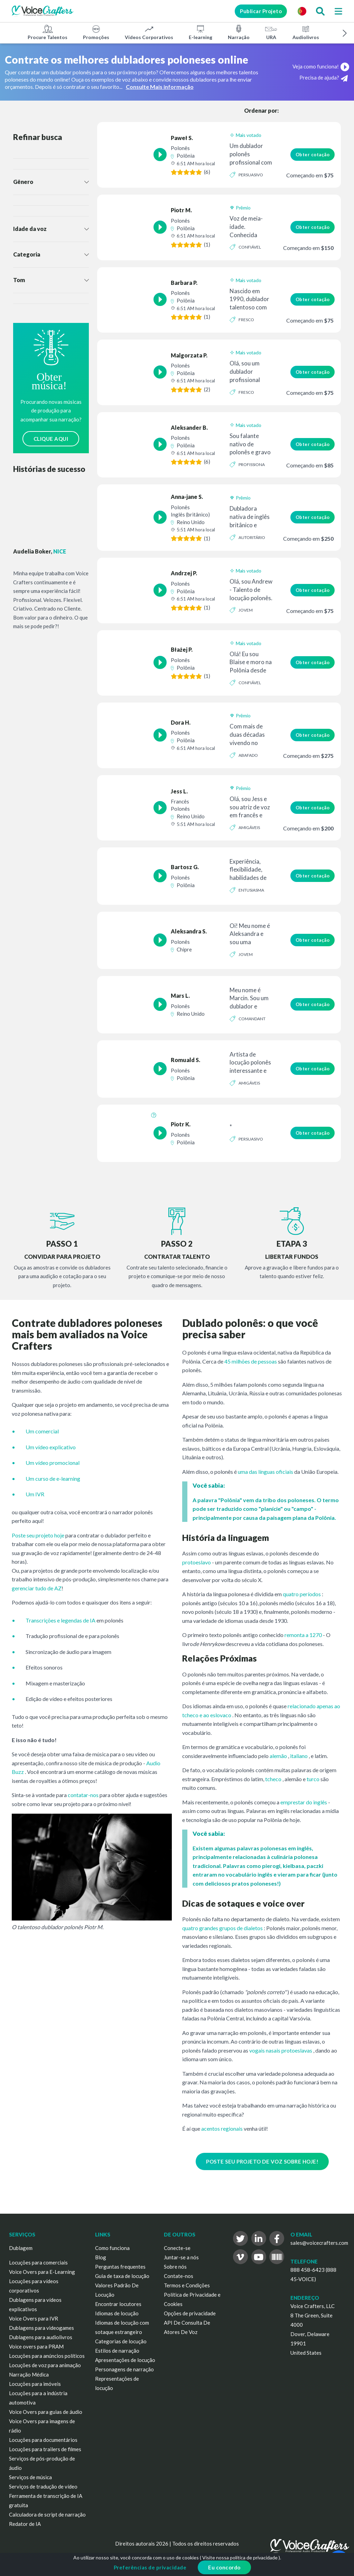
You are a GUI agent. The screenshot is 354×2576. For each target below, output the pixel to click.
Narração (239, 32)
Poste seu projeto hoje (38, 1535)
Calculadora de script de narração (47, 2514)
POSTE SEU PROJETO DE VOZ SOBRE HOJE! (262, 2161)
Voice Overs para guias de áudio (45, 2412)
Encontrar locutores (118, 2304)
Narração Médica (29, 2374)
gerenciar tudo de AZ (37, 1588)
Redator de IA (25, 2524)
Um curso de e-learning (53, 1478)
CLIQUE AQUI (51, 439)
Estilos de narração (117, 2350)
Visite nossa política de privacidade (240, 2557)
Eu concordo (224, 2567)
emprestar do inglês (303, 1802)
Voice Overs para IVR (33, 2318)
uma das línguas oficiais (265, 1471)
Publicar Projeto (261, 11)
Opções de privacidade (190, 2313)
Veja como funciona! (320, 66)
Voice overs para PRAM (36, 2346)
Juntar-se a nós (181, 2257)
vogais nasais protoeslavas (280, 2050)
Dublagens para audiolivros (40, 2337)
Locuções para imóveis (35, 2384)
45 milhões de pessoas (250, 1361)
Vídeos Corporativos (149, 32)
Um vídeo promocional (53, 1462)
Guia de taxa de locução (122, 2276)
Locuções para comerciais (38, 2262)
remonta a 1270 (303, 1634)
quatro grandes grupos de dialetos (222, 1928)
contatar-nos (83, 1795)
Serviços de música (30, 2477)
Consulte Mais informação (160, 86)
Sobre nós (175, 2266)
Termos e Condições (187, 2285)
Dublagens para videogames (41, 2328)
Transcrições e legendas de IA (60, 1620)
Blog (100, 2257)
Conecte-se (177, 2248)
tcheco (273, 1779)
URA (271, 32)
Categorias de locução (121, 2341)
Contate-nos (178, 2276)
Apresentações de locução (125, 2360)
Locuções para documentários (43, 2440)
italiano (299, 1755)
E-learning (200, 32)
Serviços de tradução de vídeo (43, 2486)
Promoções (96, 32)
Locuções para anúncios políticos (47, 2356)
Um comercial (42, 1431)
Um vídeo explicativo (51, 1447)
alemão (278, 1755)
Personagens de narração (124, 2369)
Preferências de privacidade (150, 2567)
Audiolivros (305, 32)
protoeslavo (196, 1562)
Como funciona (112, 2248)
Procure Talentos (47, 32)
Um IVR (35, 1494)
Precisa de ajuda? (323, 78)
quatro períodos (302, 1594)
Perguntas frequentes (120, 2266)
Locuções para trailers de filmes (45, 2449)
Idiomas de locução (117, 2313)
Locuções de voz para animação (45, 2365)
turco (313, 1779)
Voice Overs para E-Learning (42, 2272)
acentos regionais (222, 2128)
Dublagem (20, 2248)
